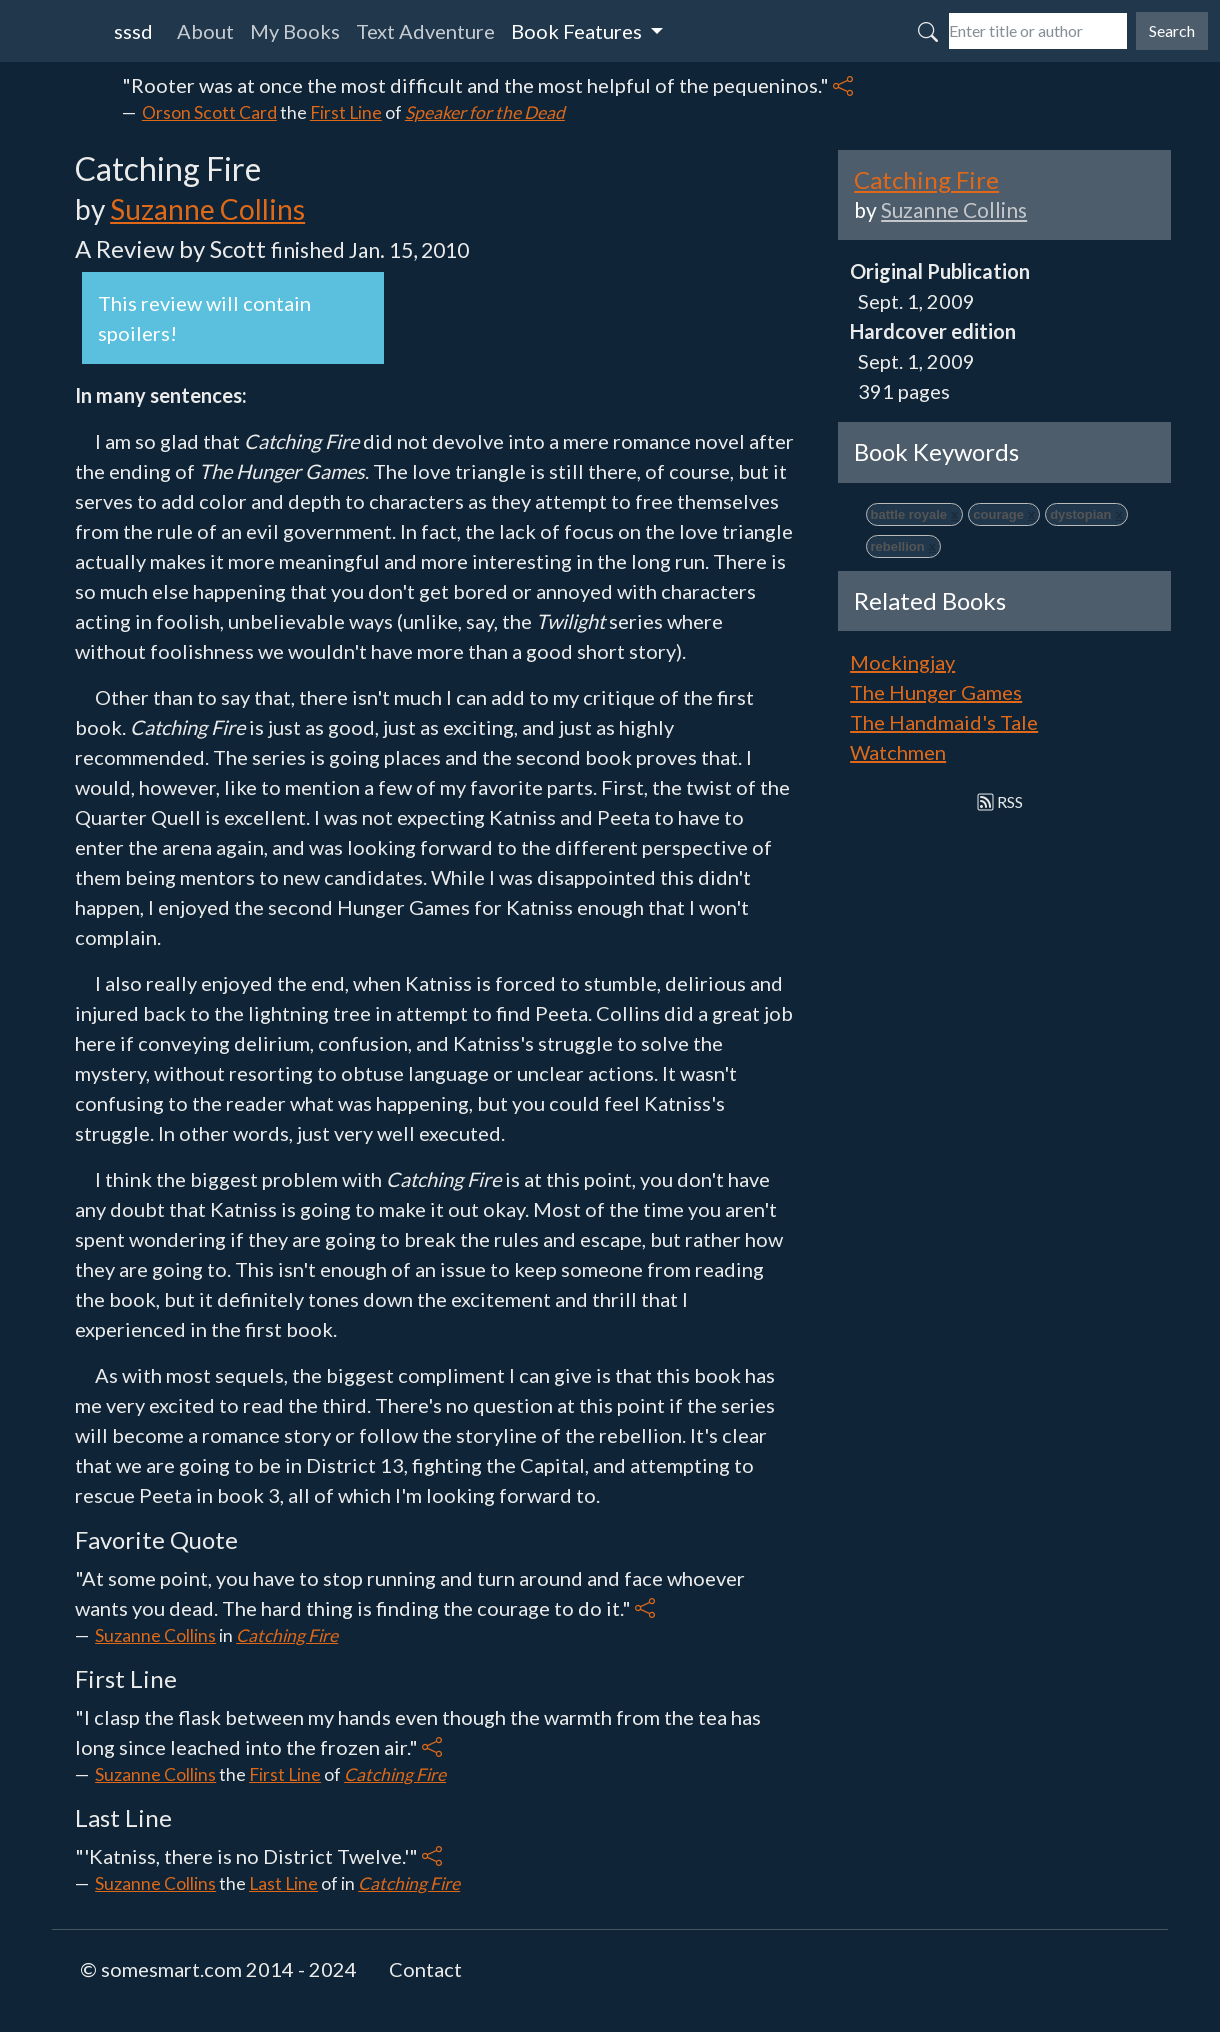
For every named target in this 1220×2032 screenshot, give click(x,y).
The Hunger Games (936, 692)
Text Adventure (425, 31)
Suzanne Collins (207, 209)
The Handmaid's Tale (944, 722)
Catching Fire (287, 1635)
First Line (346, 112)
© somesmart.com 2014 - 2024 (218, 1969)
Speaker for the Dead (485, 112)
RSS (1000, 801)
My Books (295, 31)
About (205, 31)
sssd (133, 31)
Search (1172, 30)
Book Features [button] (578, 31)
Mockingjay (902, 662)
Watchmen (898, 752)
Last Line (283, 1883)
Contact (425, 1969)
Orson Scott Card (209, 112)
